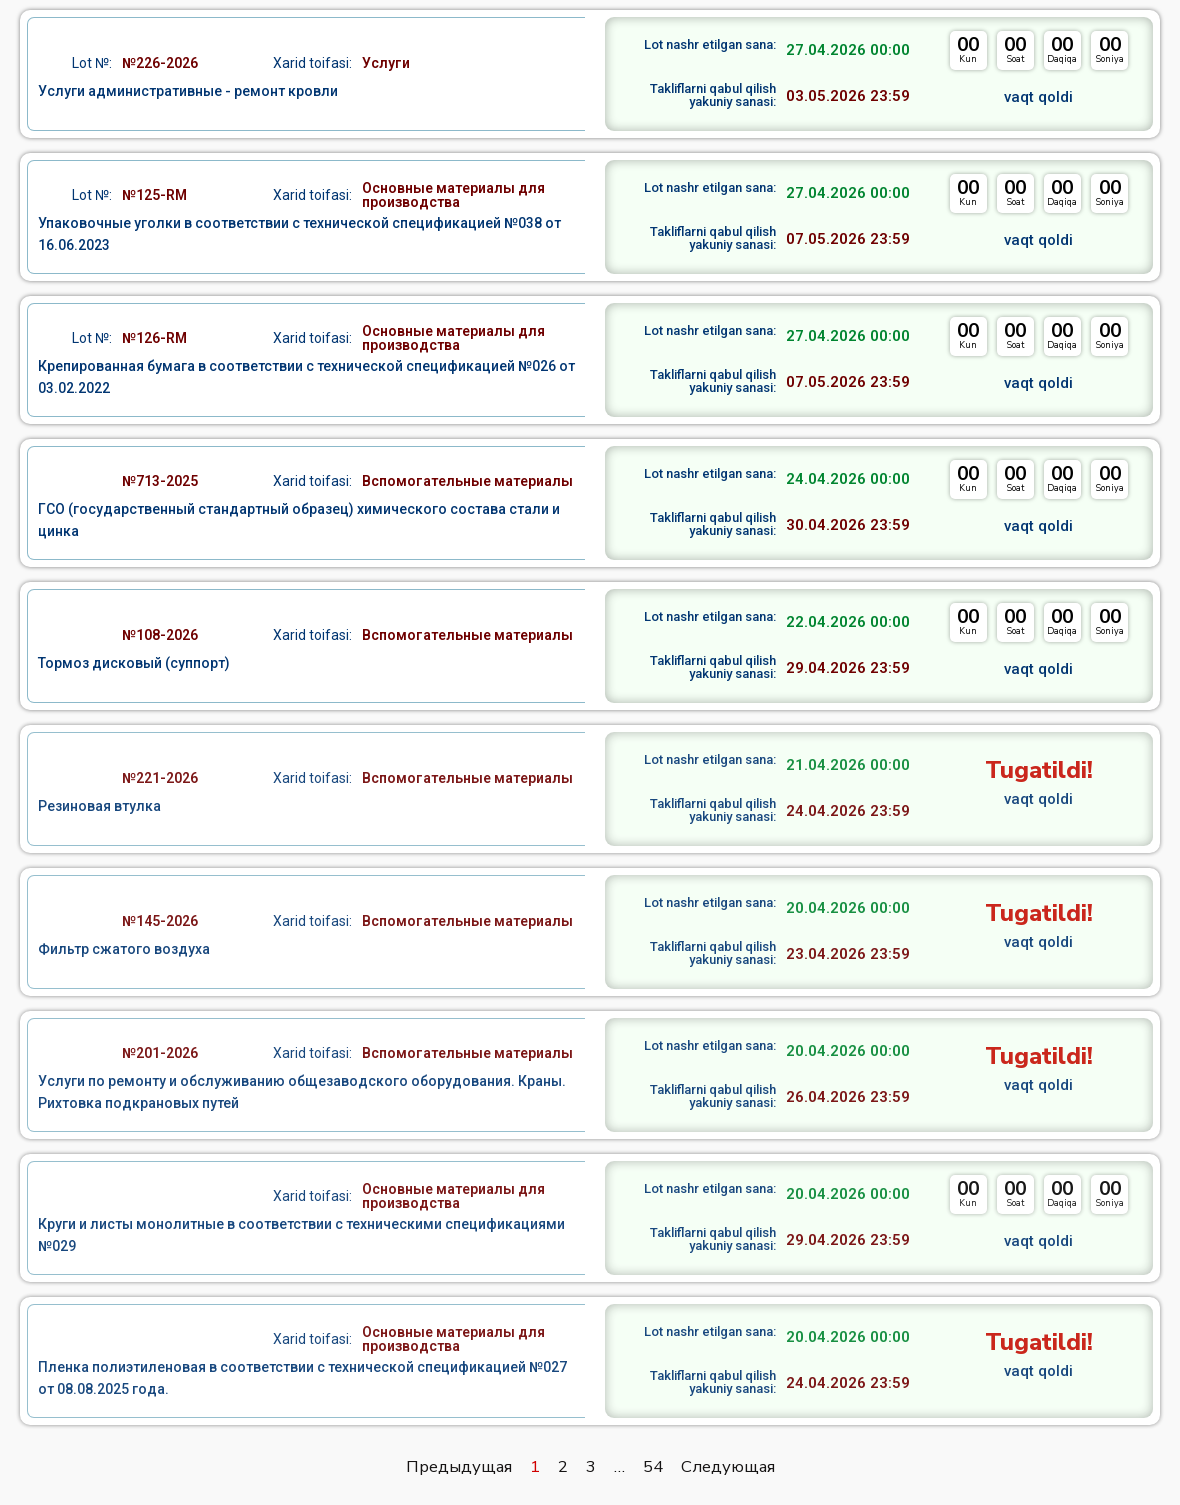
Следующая (728, 1466)
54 (653, 1466)
